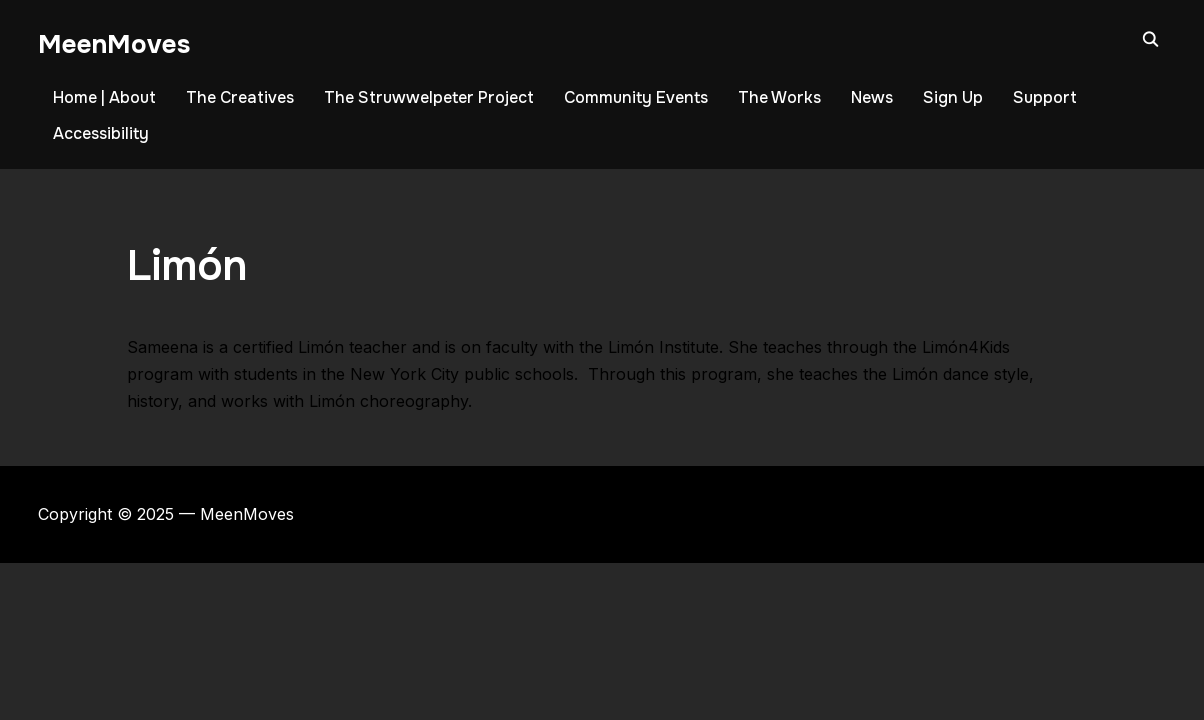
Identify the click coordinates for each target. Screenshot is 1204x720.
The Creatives (240, 97)
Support (1045, 97)
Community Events (636, 97)
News (872, 97)
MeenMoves (114, 44)
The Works (779, 97)
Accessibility (101, 133)
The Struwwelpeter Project (429, 97)
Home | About (104, 97)
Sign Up (953, 97)
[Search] (1151, 38)
